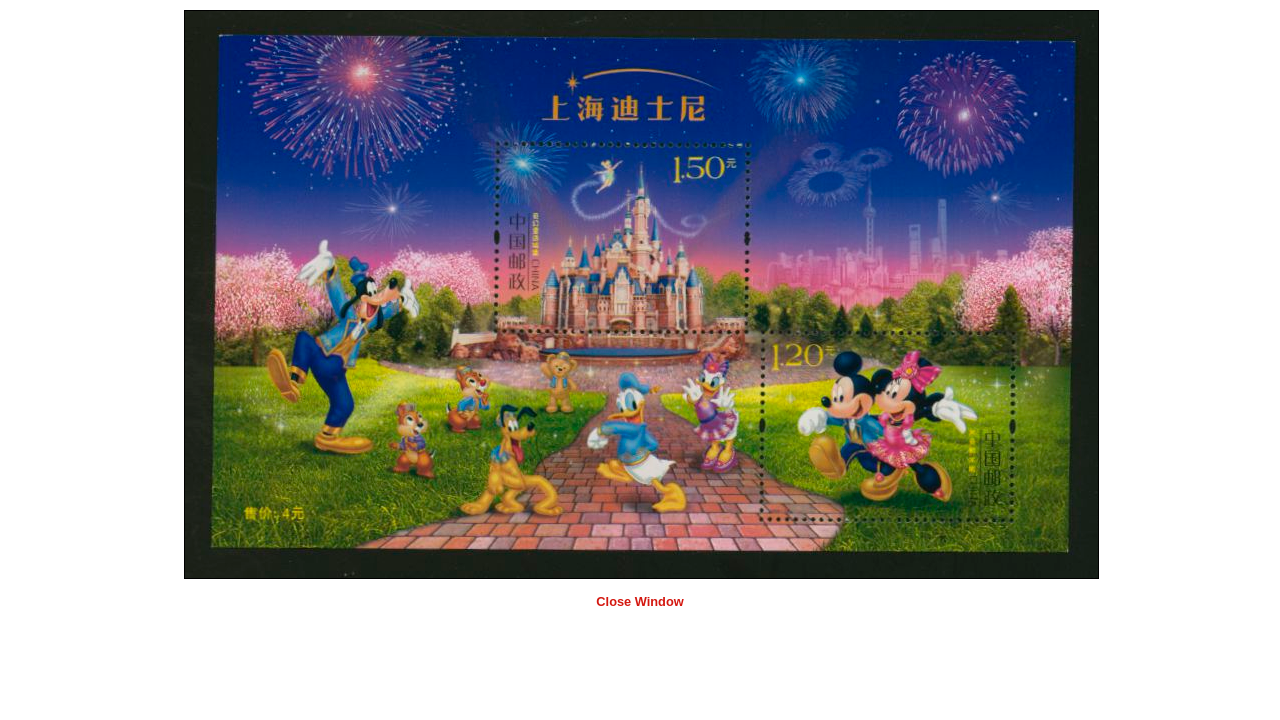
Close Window (639, 601)
